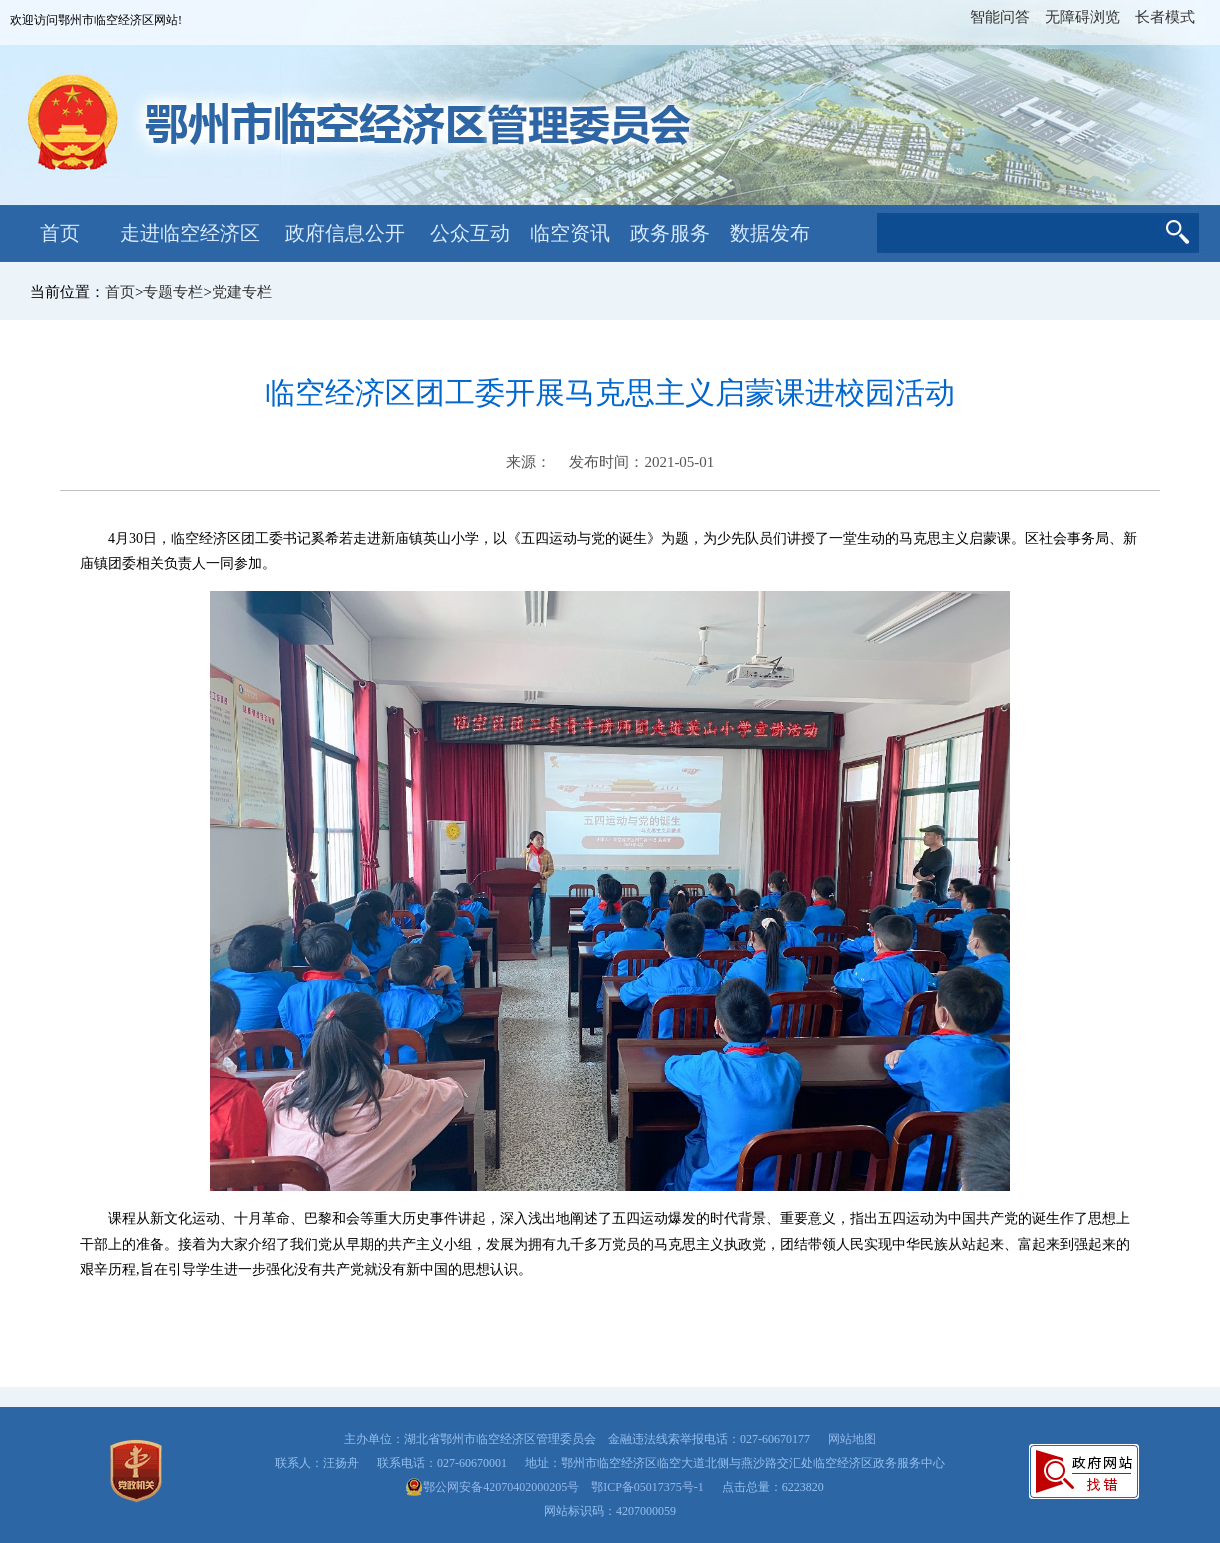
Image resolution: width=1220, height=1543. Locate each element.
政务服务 (670, 233)
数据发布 (770, 233)
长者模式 (1165, 17)
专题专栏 (173, 292)
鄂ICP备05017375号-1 (647, 1487)
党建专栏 (242, 292)
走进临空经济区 (190, 233)
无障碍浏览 (1082, 17)
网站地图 (852, 1439)
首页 (60, 233)
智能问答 (1000, 17)
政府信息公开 (345, 233)
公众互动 (470, 233)
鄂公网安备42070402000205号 (492, 1487)
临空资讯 (570, 233)
